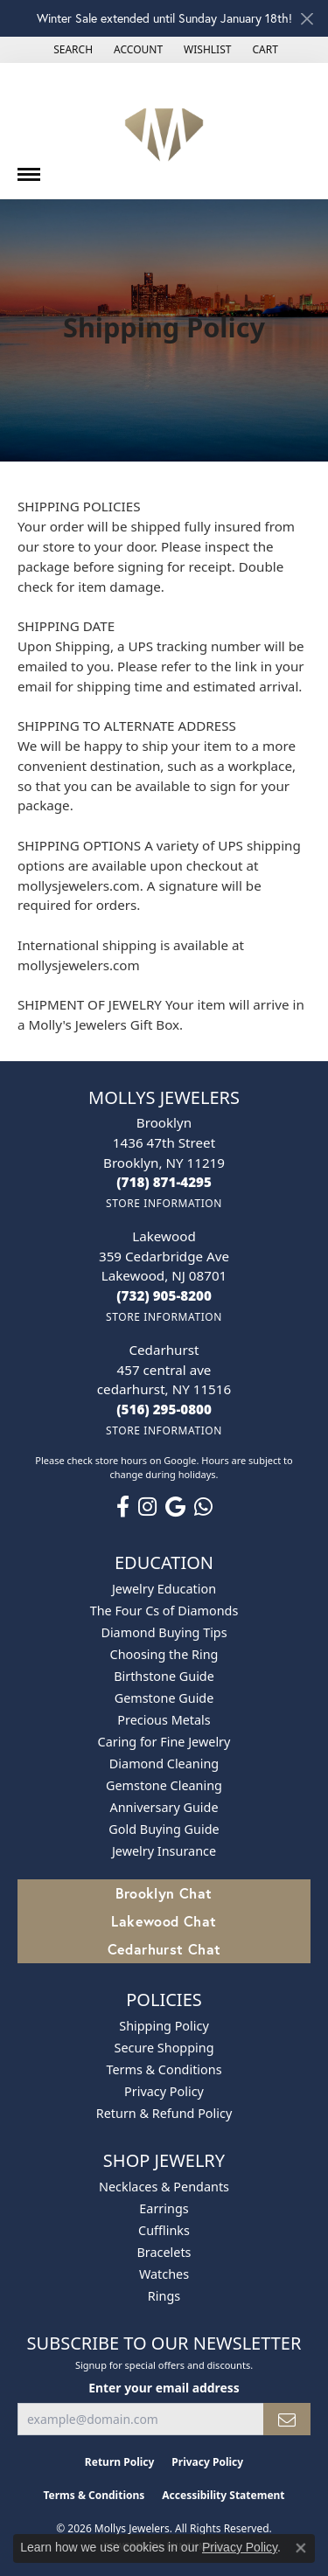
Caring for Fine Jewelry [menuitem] (164, 1741)
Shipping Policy (164, 2025)
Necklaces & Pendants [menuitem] (164, 2186)
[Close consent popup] (301, 2548)
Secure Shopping (164, 2047)
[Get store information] (164, 1203)
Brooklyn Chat (163, 1893)
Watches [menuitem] (164, 2274)
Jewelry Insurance (164, 1851)
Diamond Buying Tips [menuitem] (164, 1632)
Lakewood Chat (163, 1921)
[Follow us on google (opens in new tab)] (175, 1506)
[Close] (307, 19)
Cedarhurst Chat (164, 1949)
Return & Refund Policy (164, 2113)
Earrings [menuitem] (163, 2208)
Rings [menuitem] (164, 2296)
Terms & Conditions (163, 2069)
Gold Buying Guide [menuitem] (163, 1829)
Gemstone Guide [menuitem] (164, 1698)
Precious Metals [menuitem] (163, 1720)
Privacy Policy (164, 2091)
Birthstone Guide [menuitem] (164, 1676)
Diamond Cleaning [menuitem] (164, 1763)
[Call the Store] (164, 1182)
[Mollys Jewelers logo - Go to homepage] (164, 130)
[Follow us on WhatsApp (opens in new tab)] (203, 1506)
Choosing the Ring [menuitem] (164, 1654)
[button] (71, 50)
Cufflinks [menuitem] (164, 2230)
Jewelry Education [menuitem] (164, 1588)
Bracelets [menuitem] (163, 2252)
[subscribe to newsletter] (287, 2419)
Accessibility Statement (223, 2495)
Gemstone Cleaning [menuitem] (164, 1785)
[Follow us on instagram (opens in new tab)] (147, 1506)
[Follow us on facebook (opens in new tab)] (122, 1506)
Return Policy (120, 2461)
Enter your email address (164, 2387)
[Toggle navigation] (29, 167)
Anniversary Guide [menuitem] (163, 1807)
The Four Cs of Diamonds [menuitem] (164, 1610)
